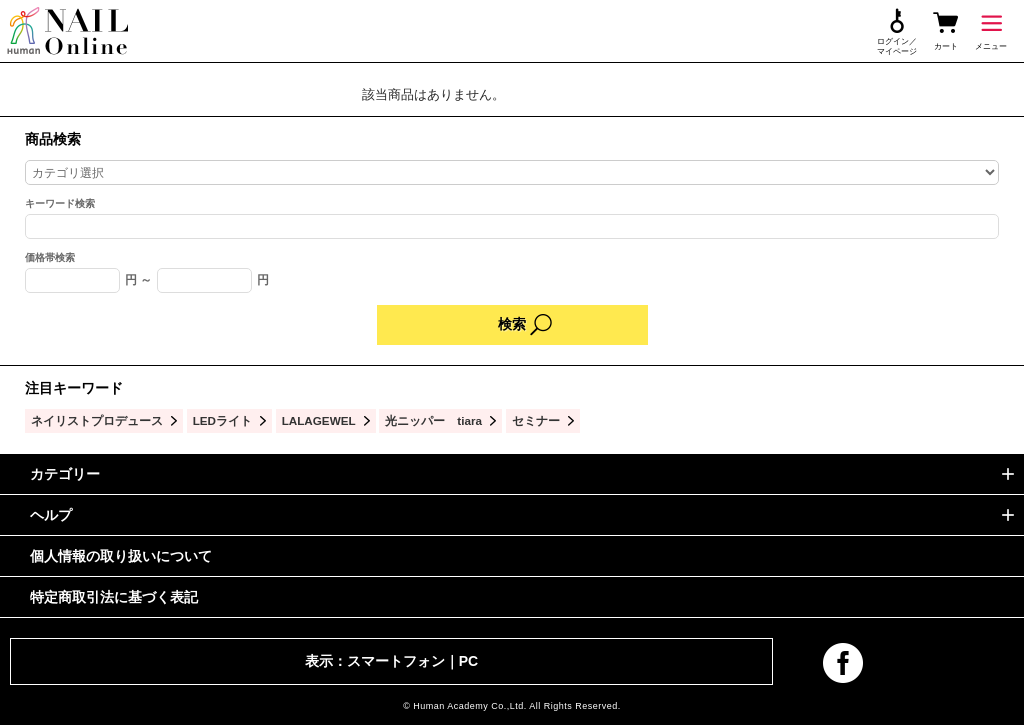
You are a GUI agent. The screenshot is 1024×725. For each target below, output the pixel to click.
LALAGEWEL (319, 420)
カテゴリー (65, 474)
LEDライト (222, 420)
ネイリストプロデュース (97, 420)
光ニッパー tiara (433, 420)
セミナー (536, 420)
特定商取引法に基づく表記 (114, 597)
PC (468, 661)
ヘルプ (51, 515)
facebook (843, 663)
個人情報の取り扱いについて (121, 556)
